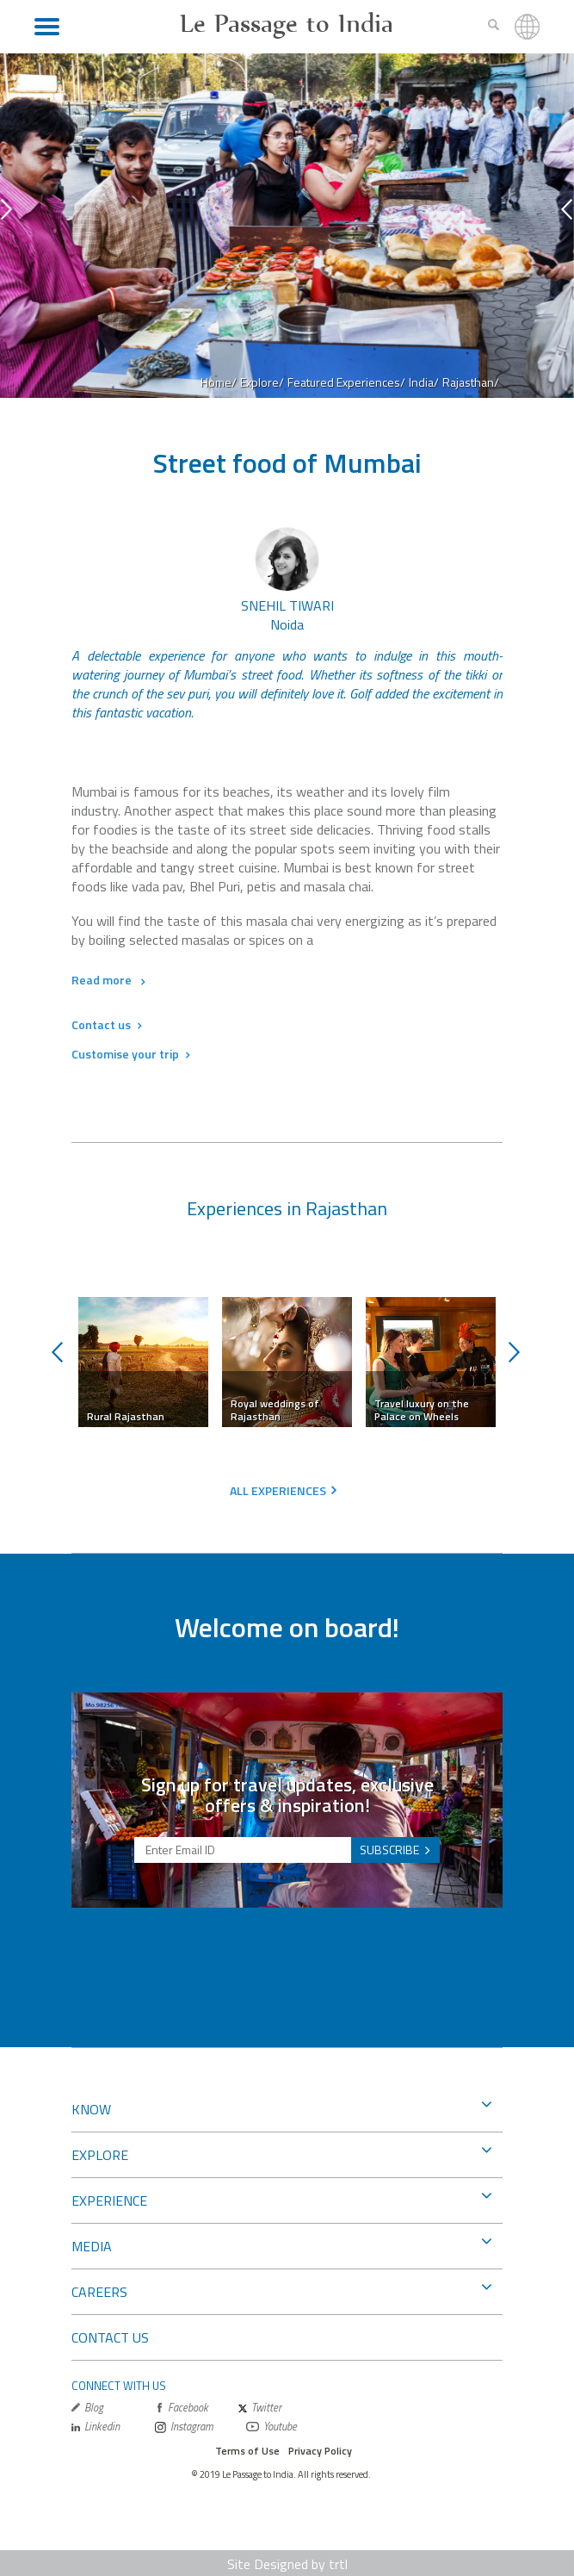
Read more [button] (108, 980)
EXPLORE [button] (281, 2153)
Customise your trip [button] (130, 1054)
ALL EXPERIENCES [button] (278, 1490)
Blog (87, 2407)
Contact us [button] (106, 1024)
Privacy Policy (320, 2451)
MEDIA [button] (281, 2244)
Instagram (184, 2426)
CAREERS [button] (281, 2290)
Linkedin (95, 2426)
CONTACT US (110, 2337)
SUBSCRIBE (389, 1849)
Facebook (181, 2407)
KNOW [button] (281, 2107)
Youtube (271, 2426)
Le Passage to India (286, 23)
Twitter (259, 2407)
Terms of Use (247, 2451)
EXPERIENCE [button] (281, 2199)
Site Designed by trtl (287, 2564)
